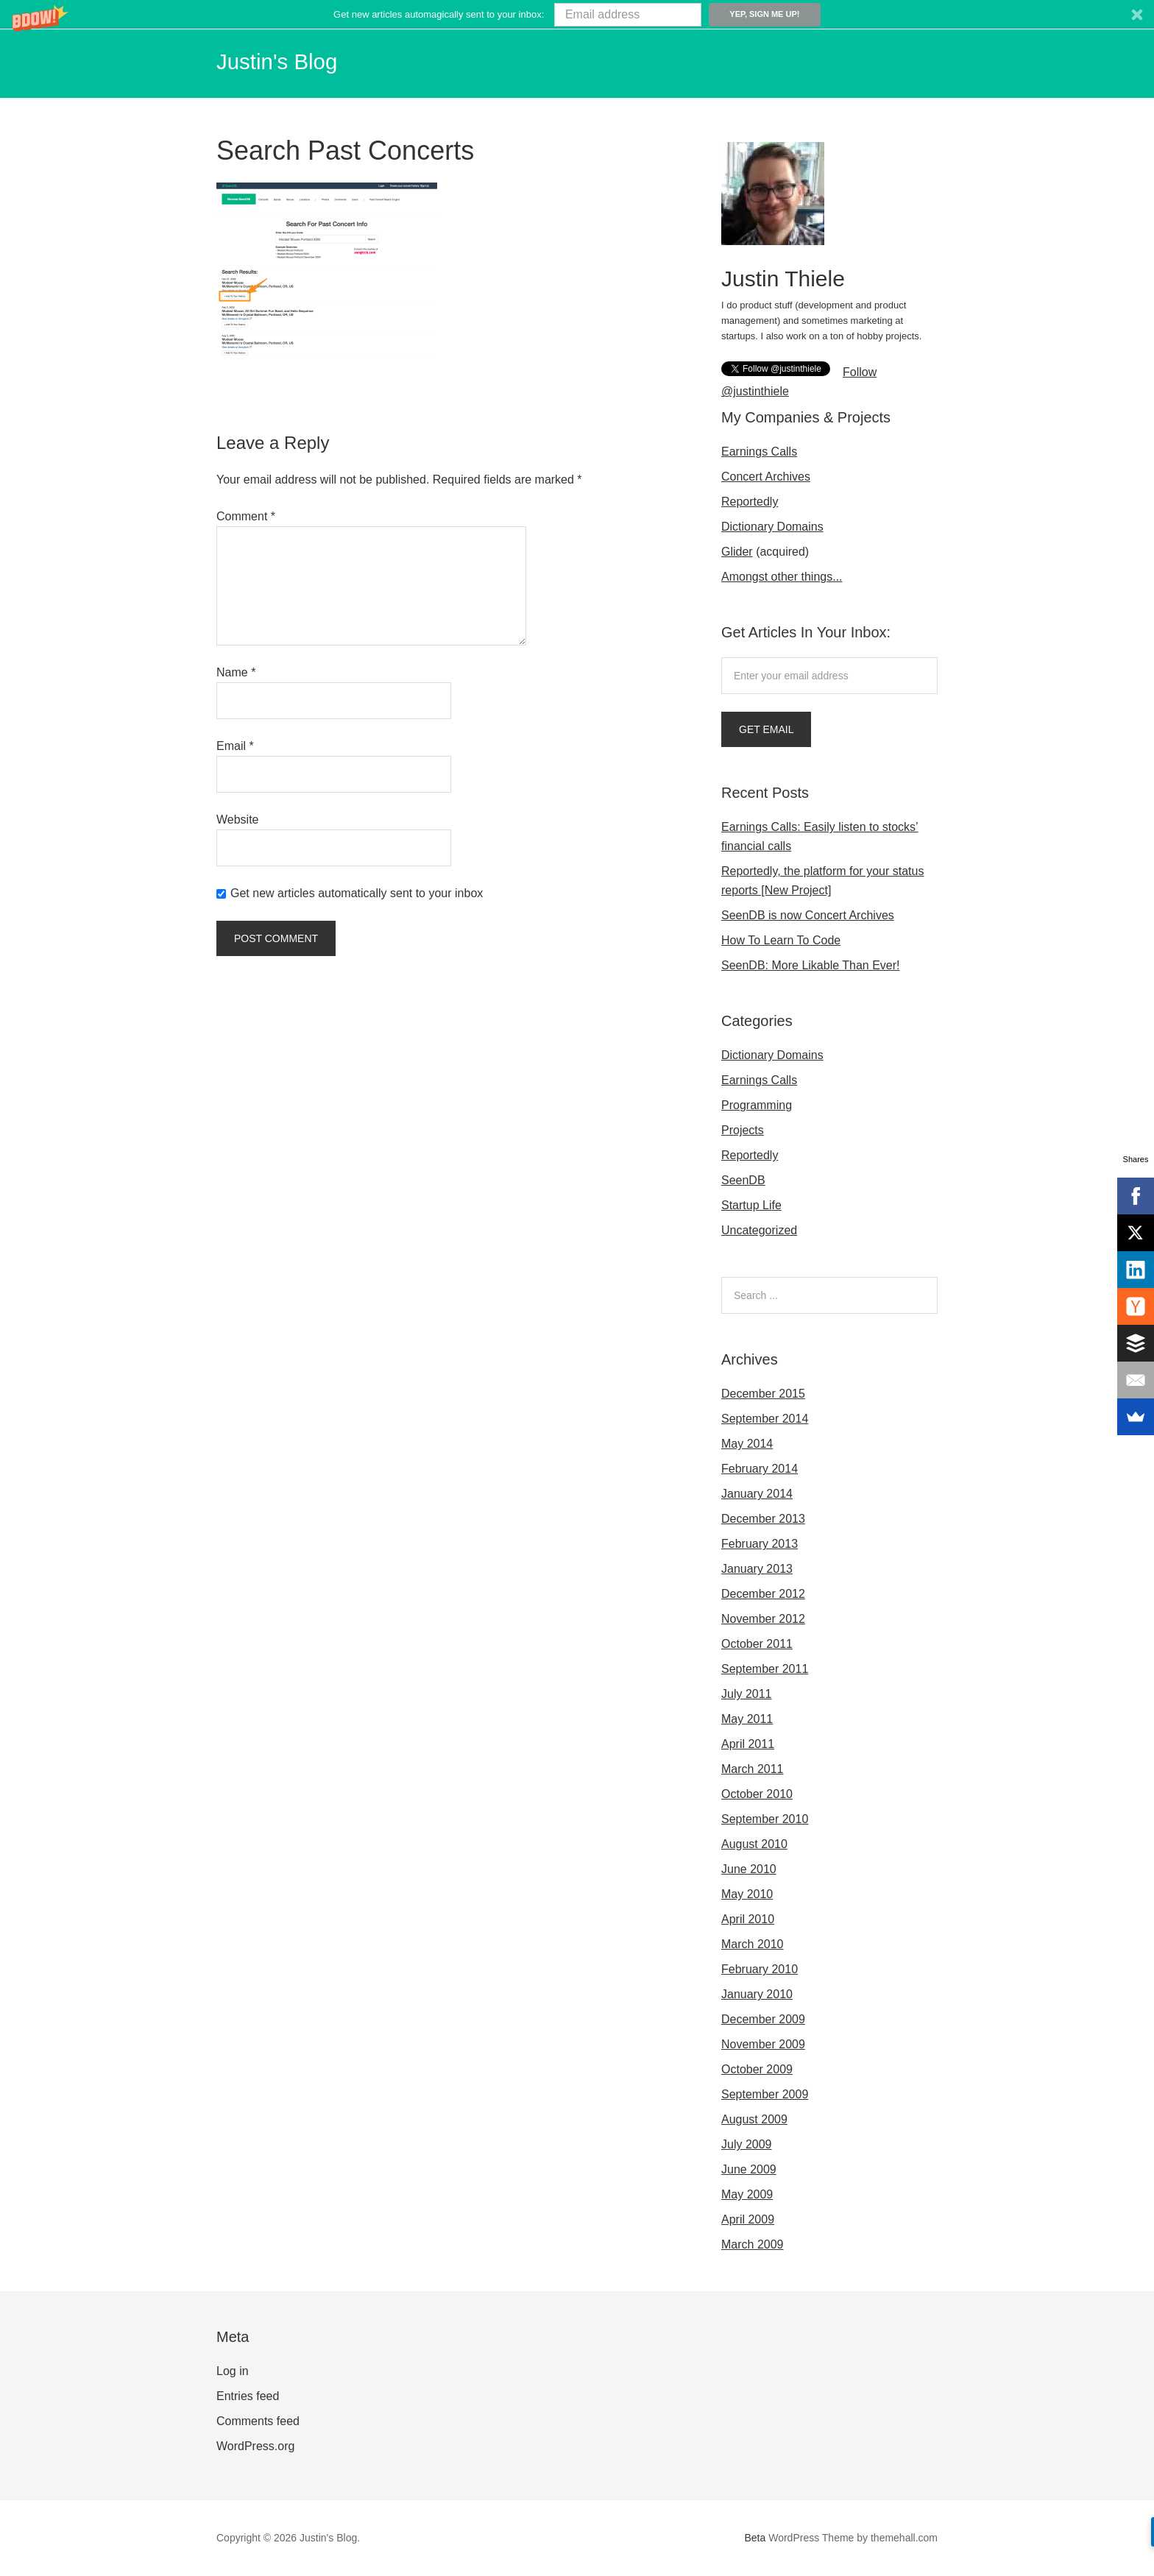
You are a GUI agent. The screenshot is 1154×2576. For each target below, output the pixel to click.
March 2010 (752, 1944)
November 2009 (763, 2044)
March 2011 (752, 1769)
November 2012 (763, 1619)
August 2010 (754, 1844)
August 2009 (754, 2119)
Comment (245, 516)
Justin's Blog (288, 60)
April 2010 (747, 1919)
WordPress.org (255, 2446)
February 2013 (759, 1544)
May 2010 (747, 1894)
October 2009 (757, 2069)
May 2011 (747, 1719)
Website (237, 819)
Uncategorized (759, 1230)
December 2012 (763, 1594)
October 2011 (757, 1644)
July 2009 (746, 2144)
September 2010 (764, 1819)
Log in (232, 2371)
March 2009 (752, 2244)
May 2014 (747, 1443)
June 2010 (748, 1869)
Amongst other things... (782, 576)
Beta (755, 2538)
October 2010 (757, 1794)
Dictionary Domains (772, 526)
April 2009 (747, 2219)
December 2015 (763, 1393)
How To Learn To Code (780, 940)
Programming (756, 1105)
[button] (577, 14)
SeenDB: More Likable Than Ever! (810, 965)
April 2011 (747, 1744)
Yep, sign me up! (764, 14)
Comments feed (258, 2421)
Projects (742, 1130)
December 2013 (763, 1518)
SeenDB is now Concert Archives (807, 915)
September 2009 (764, 2094)
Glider (737, 551)
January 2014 (757, 1493)
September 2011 (764, 1669)
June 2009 (748, 2169)
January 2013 (757, 1569)
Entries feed (247, 2396)
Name (235, 672)
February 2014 (759, 1468)
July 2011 (746, 1694)
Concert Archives (765, 476)
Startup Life (751, 1205)
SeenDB (743, 1180)
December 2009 (763, 2019)
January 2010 (757, 1994)
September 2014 (764, 1418)
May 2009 (747, 2194)
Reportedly (749, 501)
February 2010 (759, 1969)
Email (235, 746)
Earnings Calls (759, 451)
